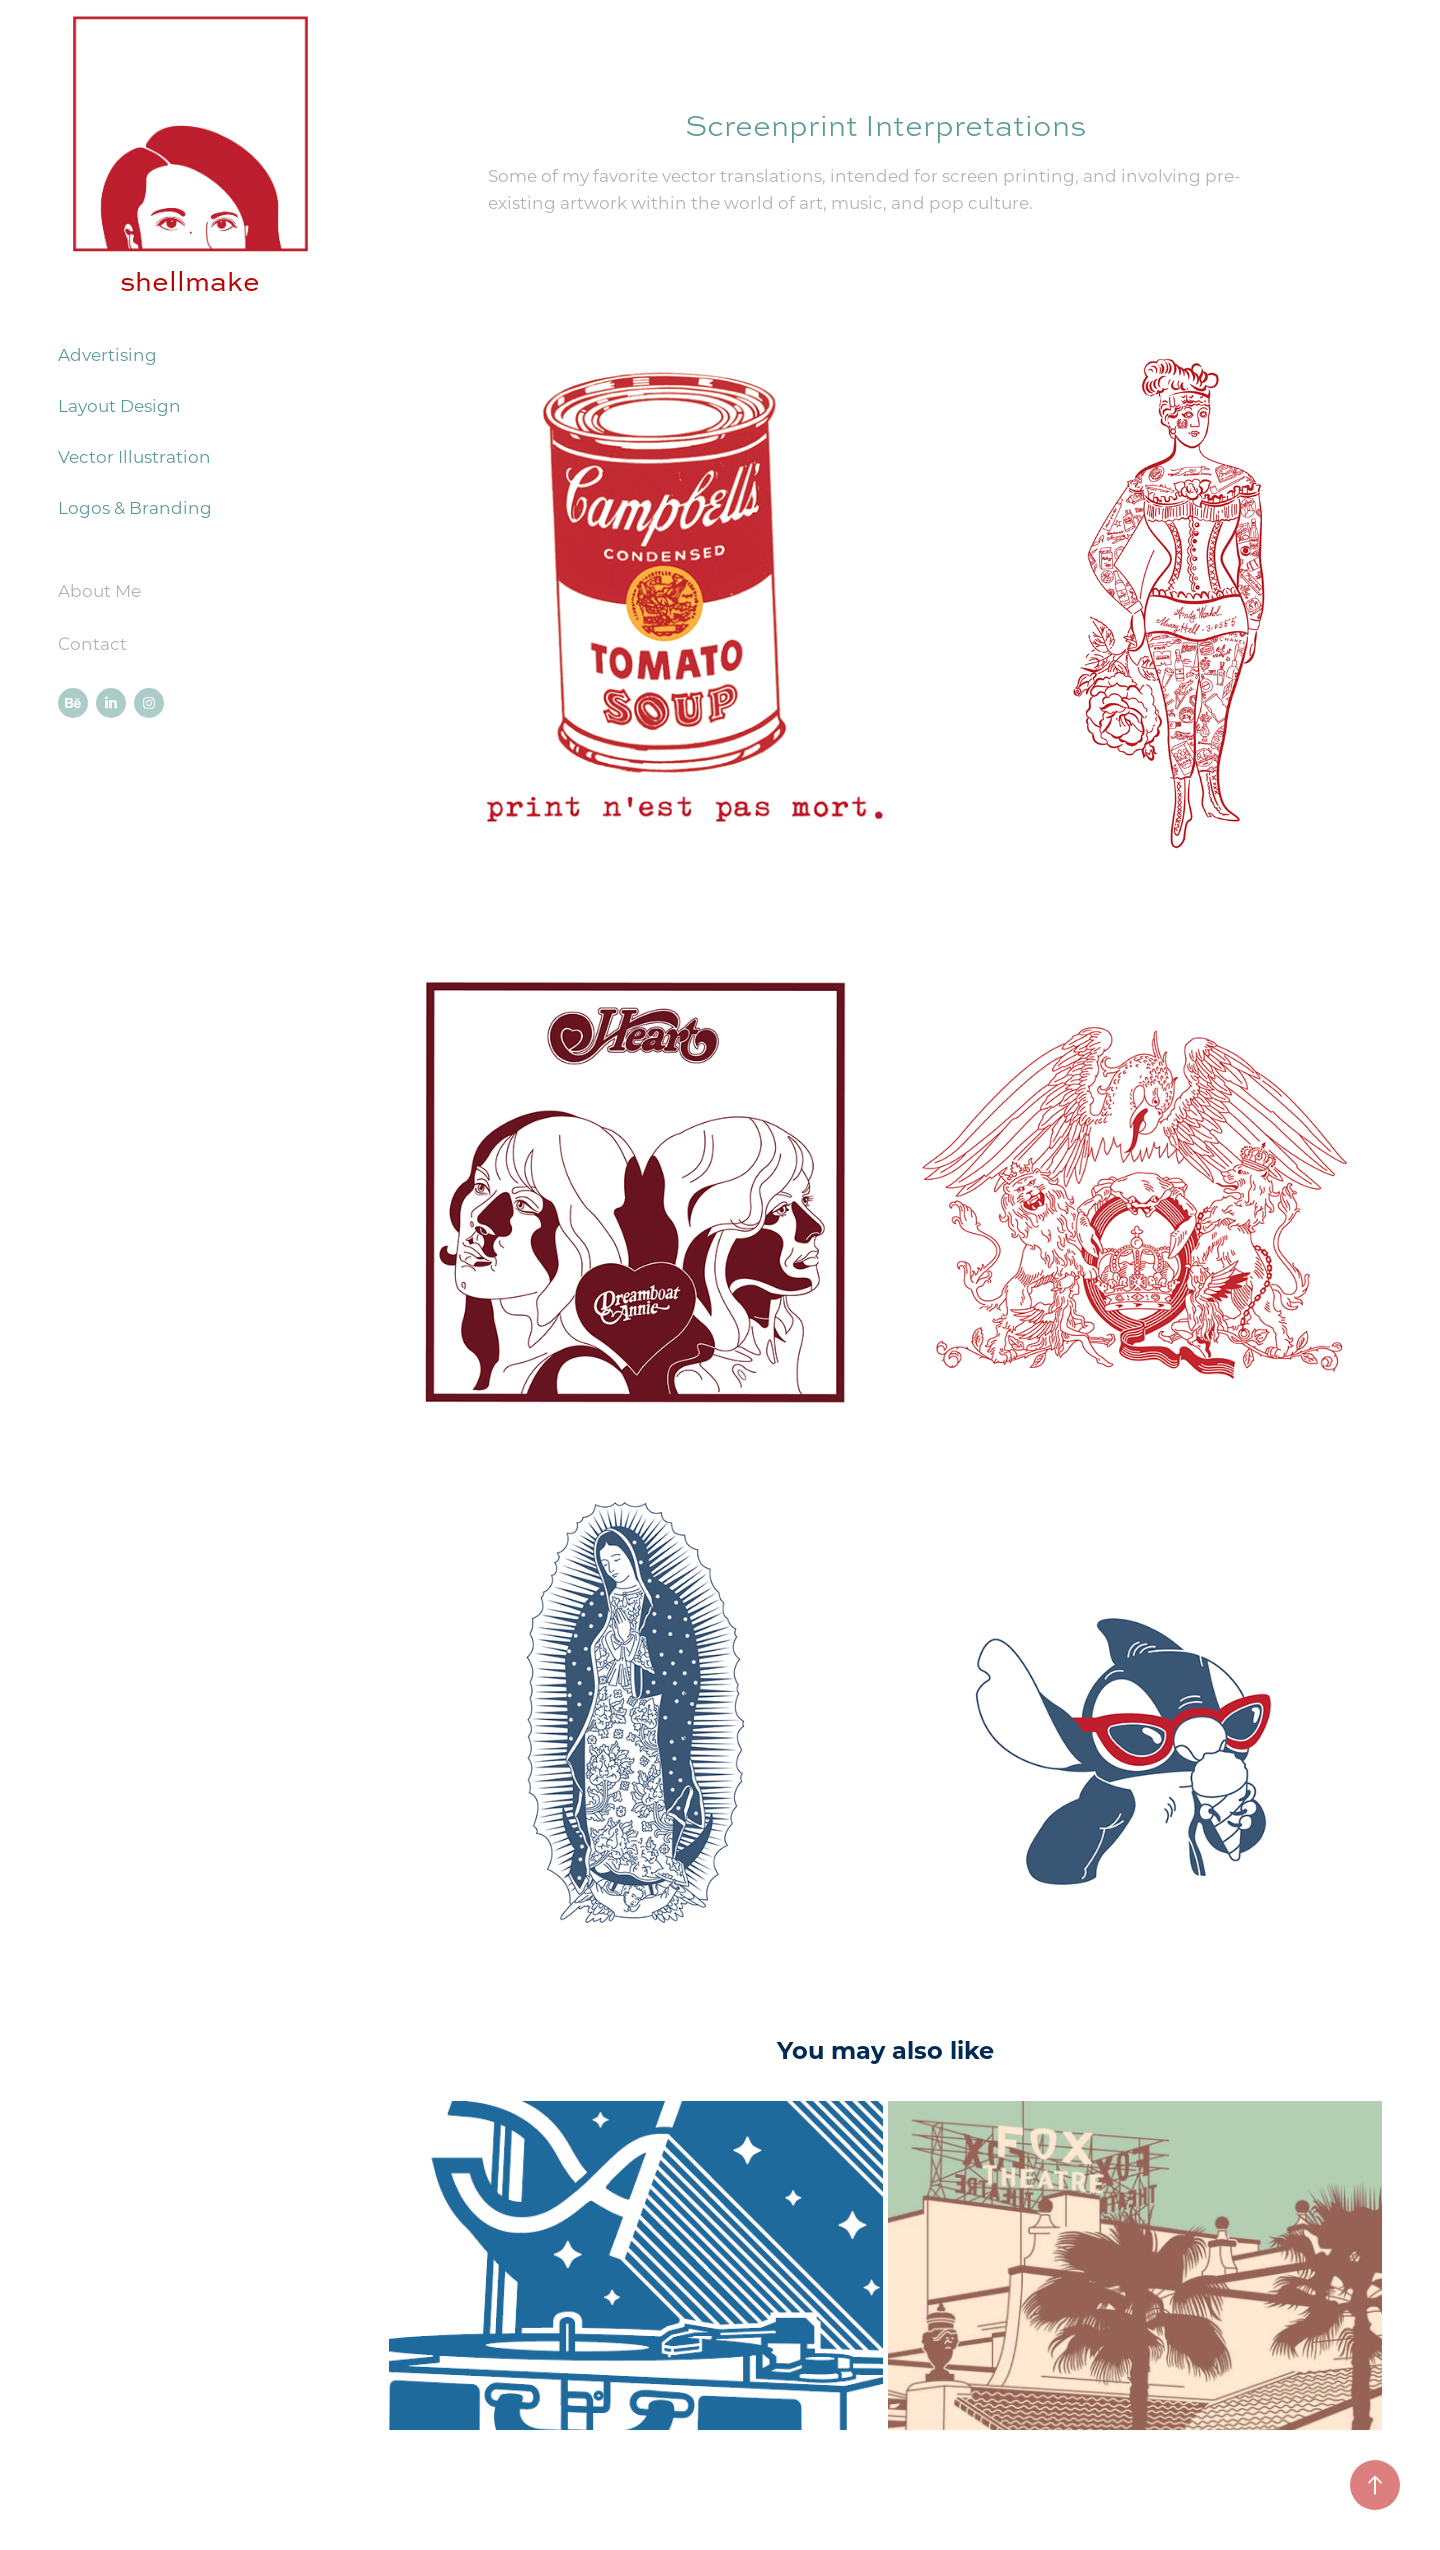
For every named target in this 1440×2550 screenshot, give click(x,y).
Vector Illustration (134, 456)
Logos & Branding (135, 507)
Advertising (107, 354)
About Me (99, 590)
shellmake (190, 281)
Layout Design (119, 405)
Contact (92, 643)
